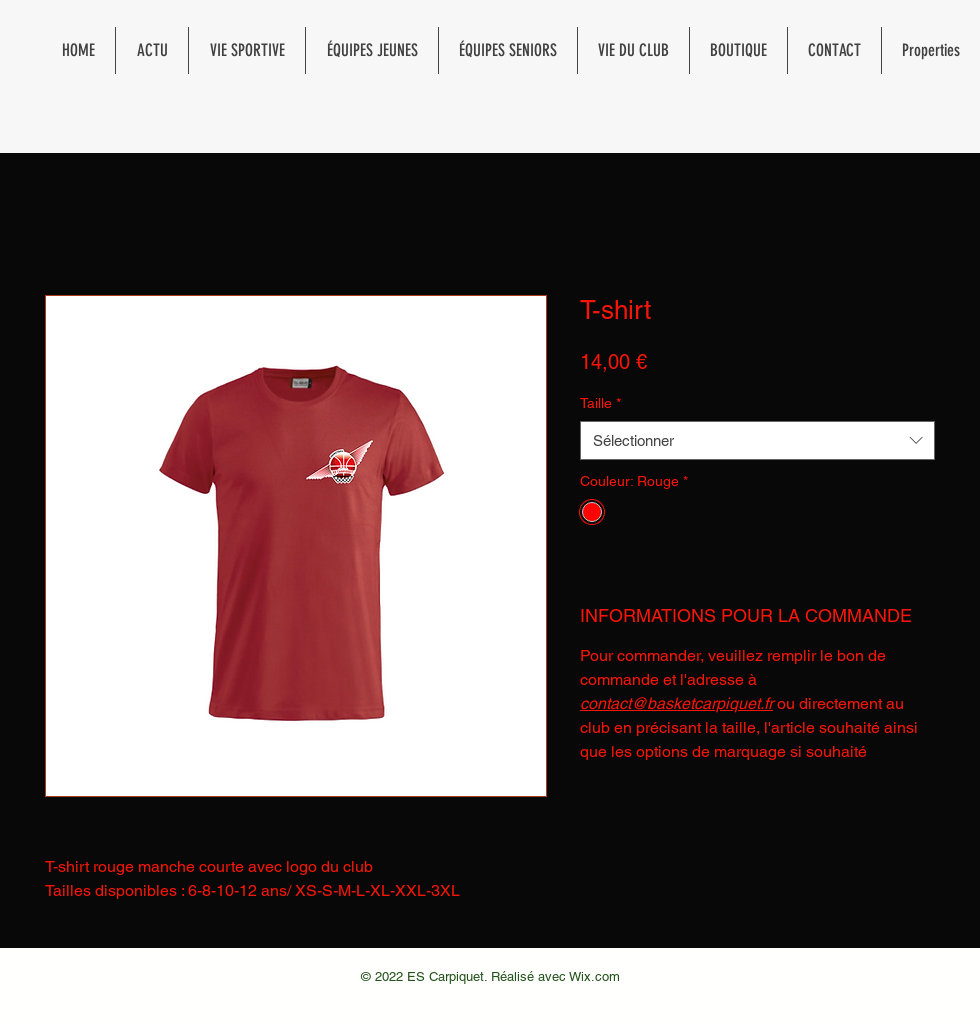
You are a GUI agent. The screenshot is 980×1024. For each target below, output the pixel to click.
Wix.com (594, 976)
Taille (600, 403)
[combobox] (757, 440)
